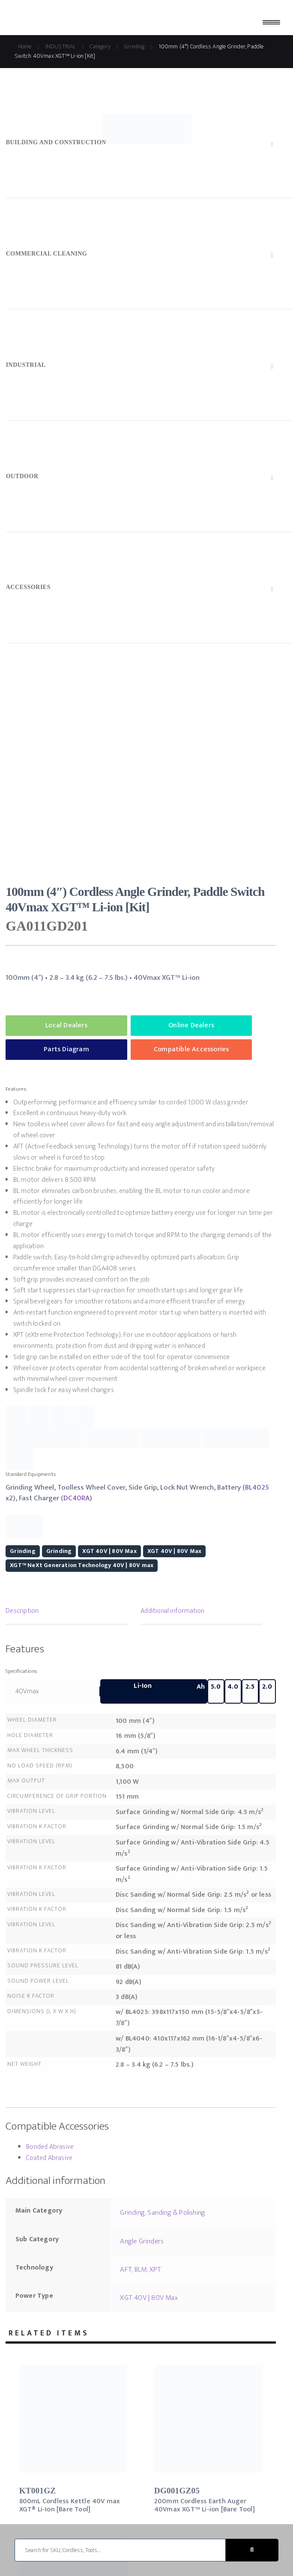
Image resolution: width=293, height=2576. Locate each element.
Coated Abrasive (49, 2158)
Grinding (23, 1551)
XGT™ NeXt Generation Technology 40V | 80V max (81, 1565)
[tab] (66, 1612)
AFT (126, 2270)
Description (22, 1611)
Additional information (172, 1611)
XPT (155, 2270)
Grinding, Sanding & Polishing (162, 2213)
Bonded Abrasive (50, 2147)
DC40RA (76, 1498)
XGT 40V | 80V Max (109, 1551)
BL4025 (257, 1487)
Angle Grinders (142, 2241)
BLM (141, 2270)
